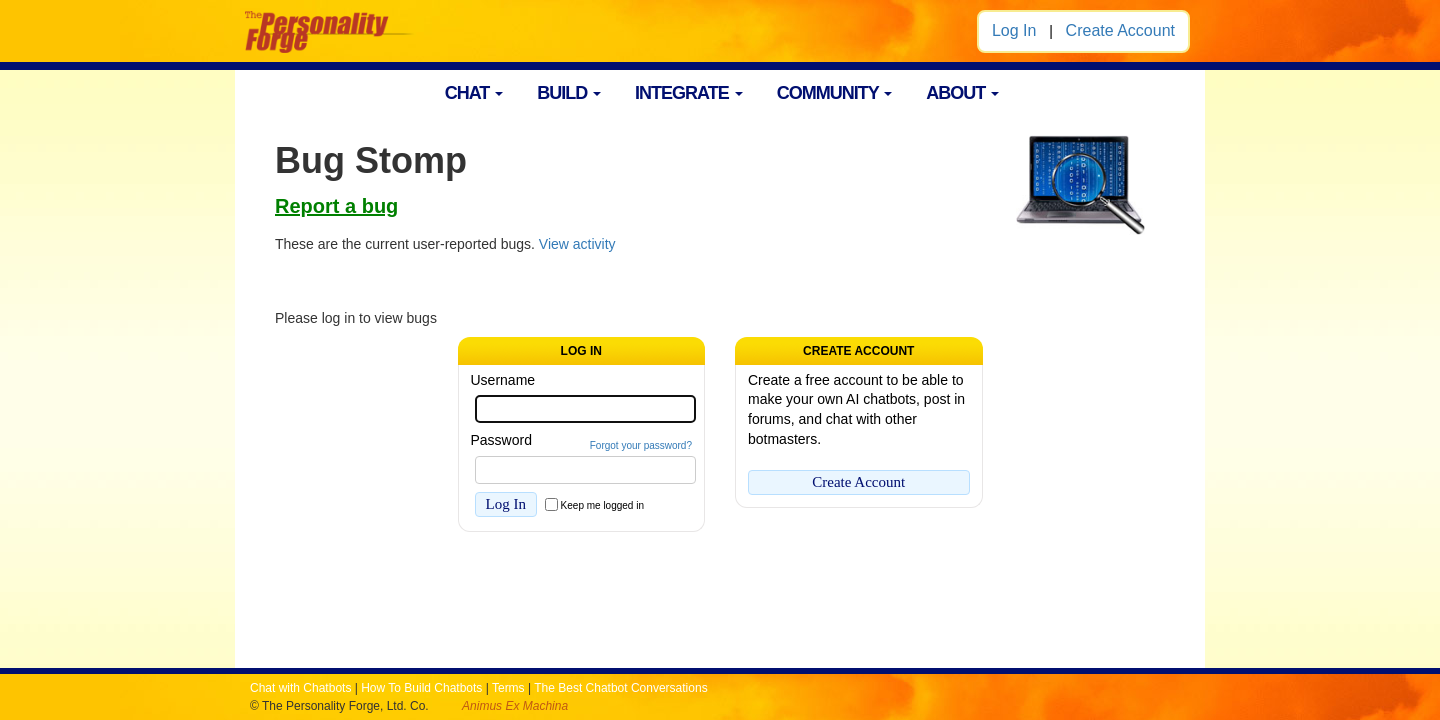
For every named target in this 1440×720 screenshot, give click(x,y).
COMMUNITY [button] (835, 93)
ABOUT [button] (962, 93)
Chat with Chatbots (300, 688)
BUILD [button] (569, 93)
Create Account (1120, 30)
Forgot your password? (641, 445)
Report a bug (336, 206)
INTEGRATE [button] (689, 93)
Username (503, 380)
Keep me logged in (602, 505)
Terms (508, 688)
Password (501, 440)
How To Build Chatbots (421, 688)
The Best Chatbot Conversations (620, 688)
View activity (577, 244)
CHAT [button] (474, 93)
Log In (1014, 30)
